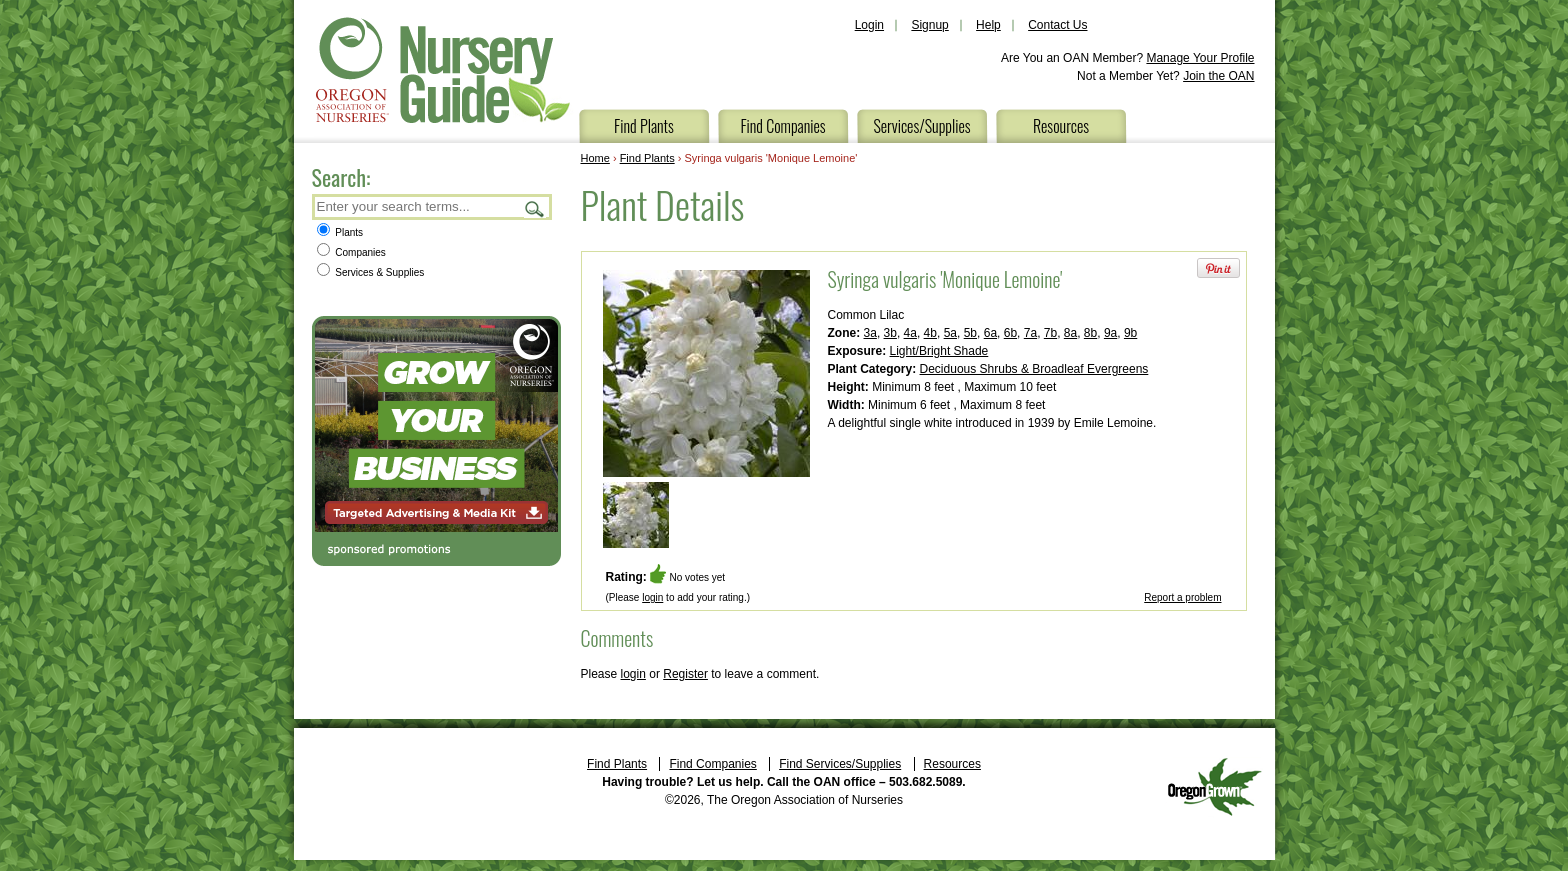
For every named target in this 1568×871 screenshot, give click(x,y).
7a (1030, 333)
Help (988, 25)
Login (869, 25)
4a (910, 333)
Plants (340, 232)
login (652, 597)
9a (1110, 333)
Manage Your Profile (1200, 58)
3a (870, 333)
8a (1070, 333)
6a (990, 333)
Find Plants (644, 126)
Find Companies (782, 126)
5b (970, 333)
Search (535, 208)
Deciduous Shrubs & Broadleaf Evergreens (1034, 369)
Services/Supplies (921, 126)
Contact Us (1057, 25)
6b (1010, 333)
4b (930, 333)
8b (1090, 333)
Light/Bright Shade (939, 351)
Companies (351, 252)
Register (685, 674)
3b (890, 333)
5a (950, 333)
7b (1050, 333)
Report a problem (1182, 597)
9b (1130, 333)
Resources (1061, 126)
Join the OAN (1218, 76)
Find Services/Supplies (840, 764)
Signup (929, 25)
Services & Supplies (371, 272)
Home (595, 158)
